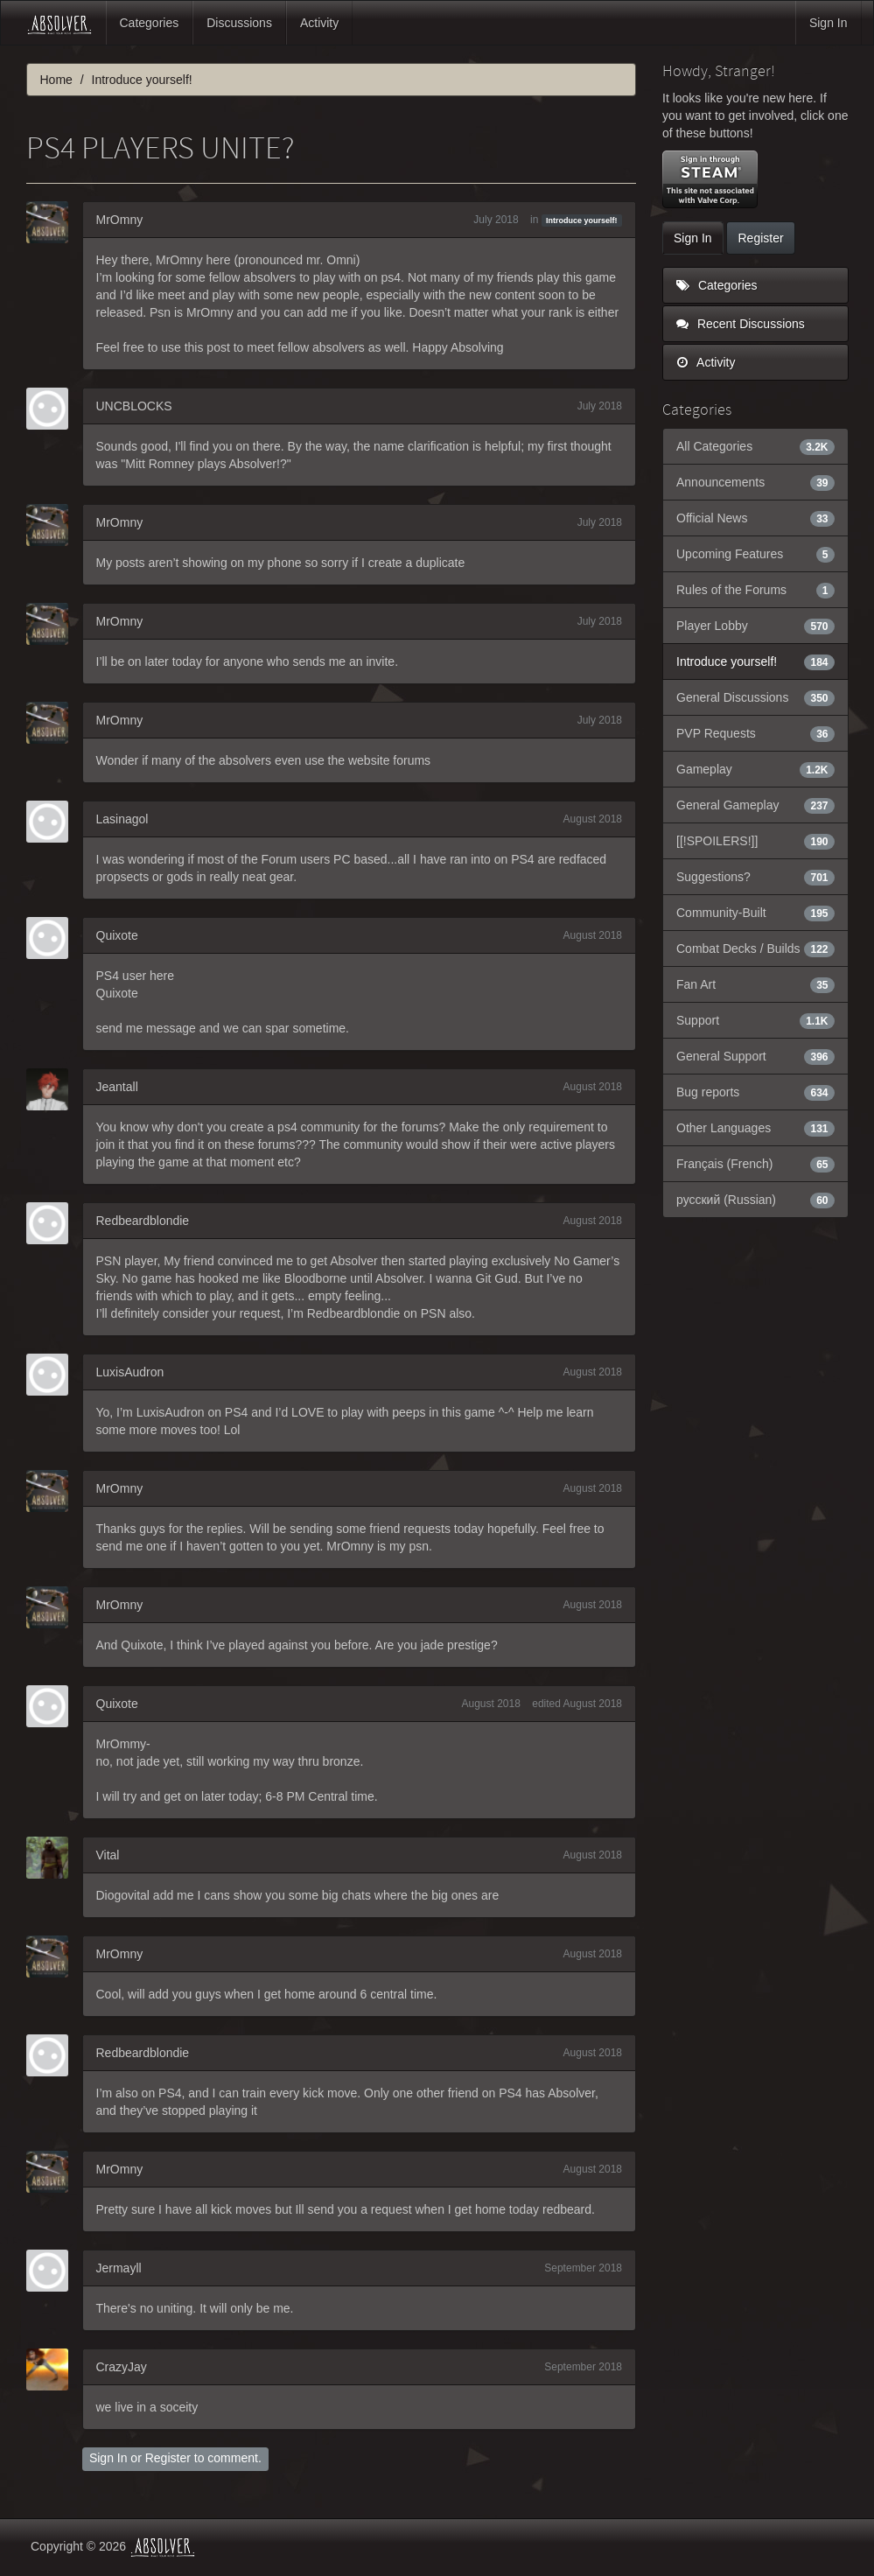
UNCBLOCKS (134, 406)
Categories (149, 23)
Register (168, 2458)
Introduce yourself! (582, 220)
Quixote (117, 935)
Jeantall (117, 1087)
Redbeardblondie (143, 1221)
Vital (108, 1855)
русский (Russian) (755, 1199)
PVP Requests (755, 733)
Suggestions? (755, 877)
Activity (319, 23)
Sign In (828, 23)
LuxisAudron (130, 1372)
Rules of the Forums (755, 589)
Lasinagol (122, 819)
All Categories (755, 446)
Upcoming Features (755, 554)
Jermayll (119, 2268)
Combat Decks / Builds (755, 948)
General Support (755, 1056)
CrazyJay (121, 2367)
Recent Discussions (740, 324)
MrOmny (119, 220)
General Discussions (755, 697)
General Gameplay (755, 805)
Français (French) (755, 1163)
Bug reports (755, 1092)
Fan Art (755, 984)
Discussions (239, 23)
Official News (755, 518)
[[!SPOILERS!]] (755, 841)
